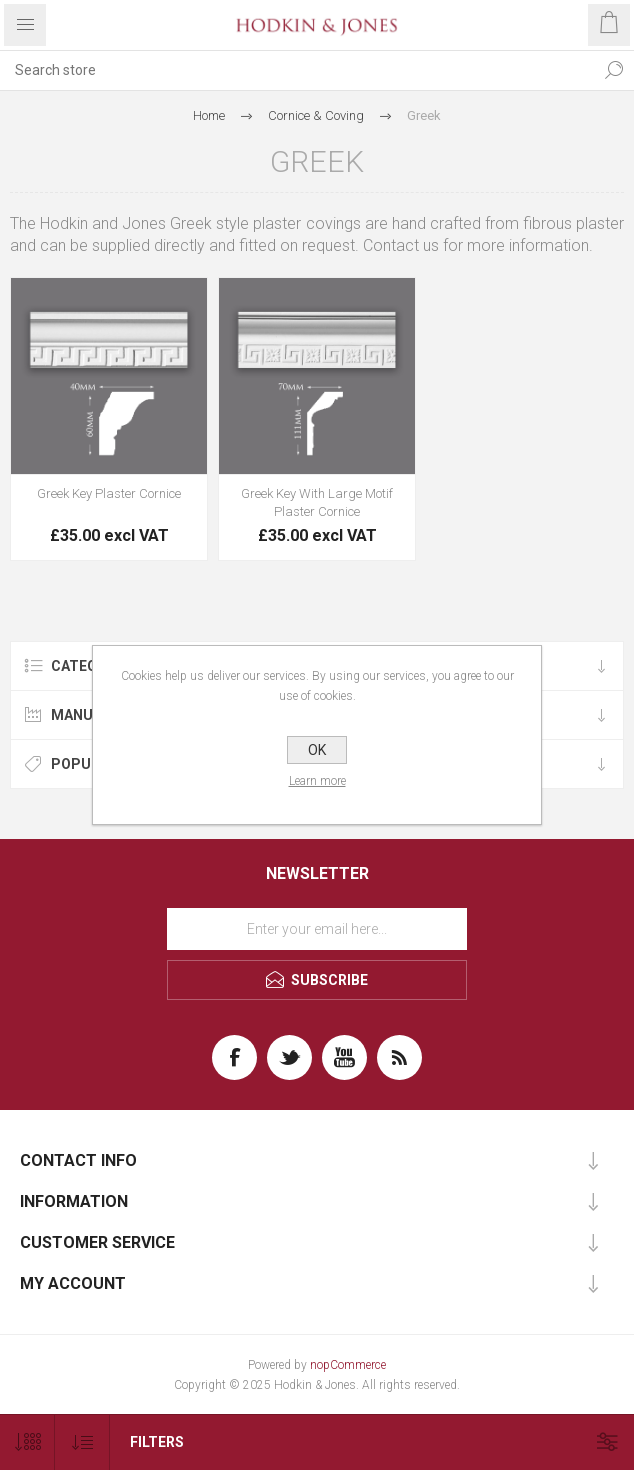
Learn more (317, 781)
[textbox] (297, 70)
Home (209, 115)
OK (317, 750)
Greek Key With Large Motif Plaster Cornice (317, 502)
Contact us (401, 245)
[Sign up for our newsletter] (317, 929)
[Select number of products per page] (27, 1442)
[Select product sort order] (82, 1442)
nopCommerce (348, 1365)
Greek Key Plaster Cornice (109, 493)
